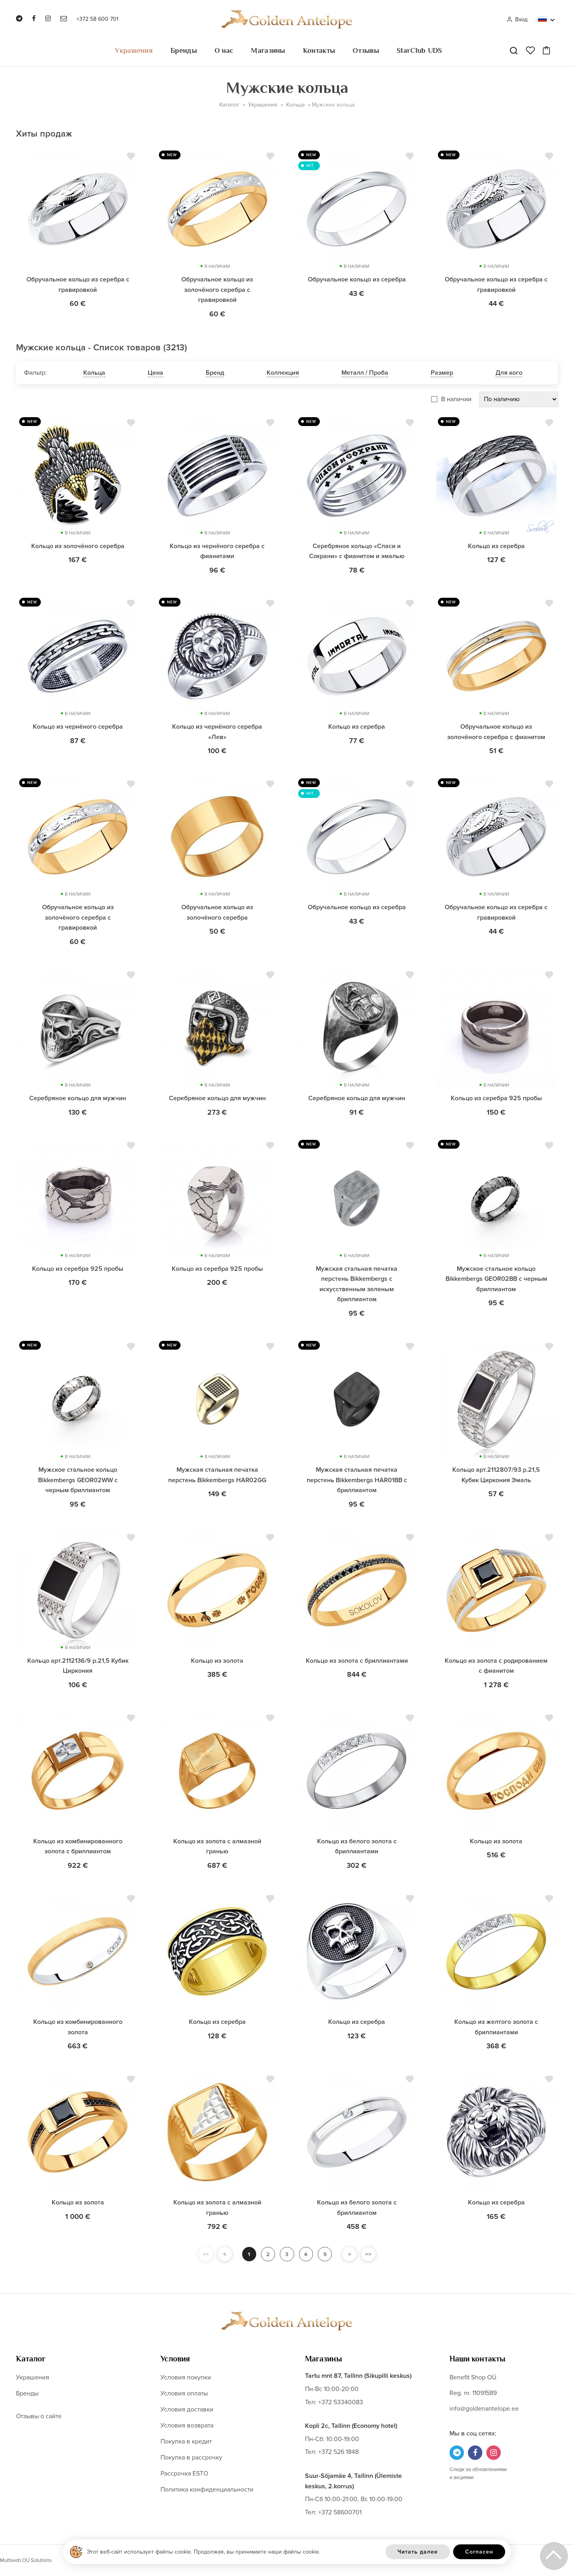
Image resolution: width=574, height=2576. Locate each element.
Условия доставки (187, 2409)
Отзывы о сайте (39, 2416)
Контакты (319, 50)
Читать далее (417, 2551)
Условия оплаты (184, 2393)
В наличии (456, 399)
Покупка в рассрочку (191, 2457)
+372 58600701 (339, 2512)
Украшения (134, 50)
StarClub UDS (419, 50)
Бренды (184, 50)
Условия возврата (187, 2425)
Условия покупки (186, 2377)
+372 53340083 (340, 2402)
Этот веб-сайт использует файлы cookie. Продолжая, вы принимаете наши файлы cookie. (203, 2551)
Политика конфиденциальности (207, 2490)
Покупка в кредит (186, 2441)
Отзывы (366, 50)
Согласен (479, 2551)
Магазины (268, 50)
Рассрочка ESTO (184, 2474)
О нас (224, 50)
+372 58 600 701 (97, 19)
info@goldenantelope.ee (484, 2409)
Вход (517, 19)
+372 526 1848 (338, 2452)
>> (369, 2254)
